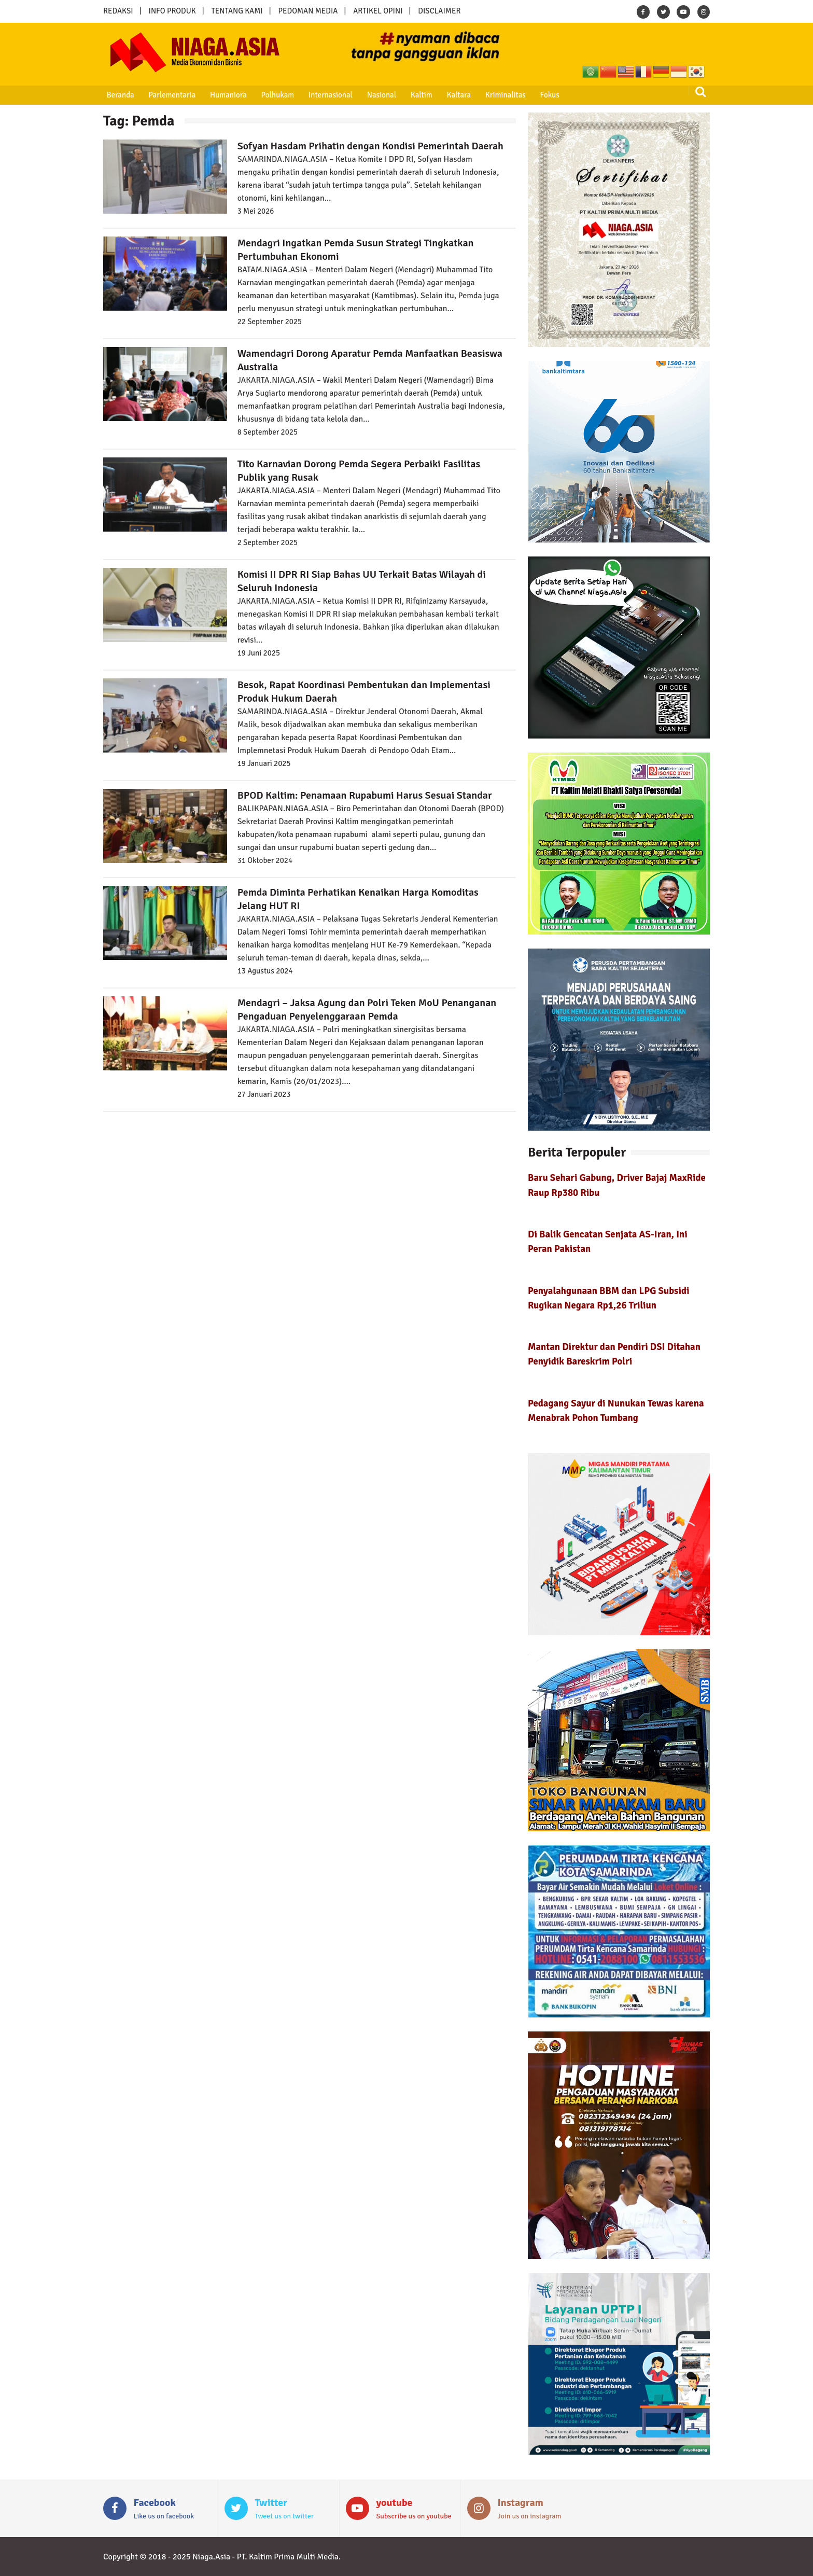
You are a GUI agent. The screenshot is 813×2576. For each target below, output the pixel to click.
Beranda (118, 95)
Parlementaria (169, 95)
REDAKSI (118, 11)
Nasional (373, 95)
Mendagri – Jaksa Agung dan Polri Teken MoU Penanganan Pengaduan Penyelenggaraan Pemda (367, 1009)
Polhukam (272, 95)
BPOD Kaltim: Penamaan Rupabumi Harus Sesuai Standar (364, 795)
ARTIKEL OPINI (377, 11)
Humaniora (224, 95)
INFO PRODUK (172, 11)
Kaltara (447, 95)
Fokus (535, 95)
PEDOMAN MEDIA (308, 11)
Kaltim (412, 95)
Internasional (323, 95)
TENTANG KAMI (237, 11)
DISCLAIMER (439, 11)
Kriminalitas (493, 95)
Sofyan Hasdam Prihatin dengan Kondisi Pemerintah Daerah (370, 146)
